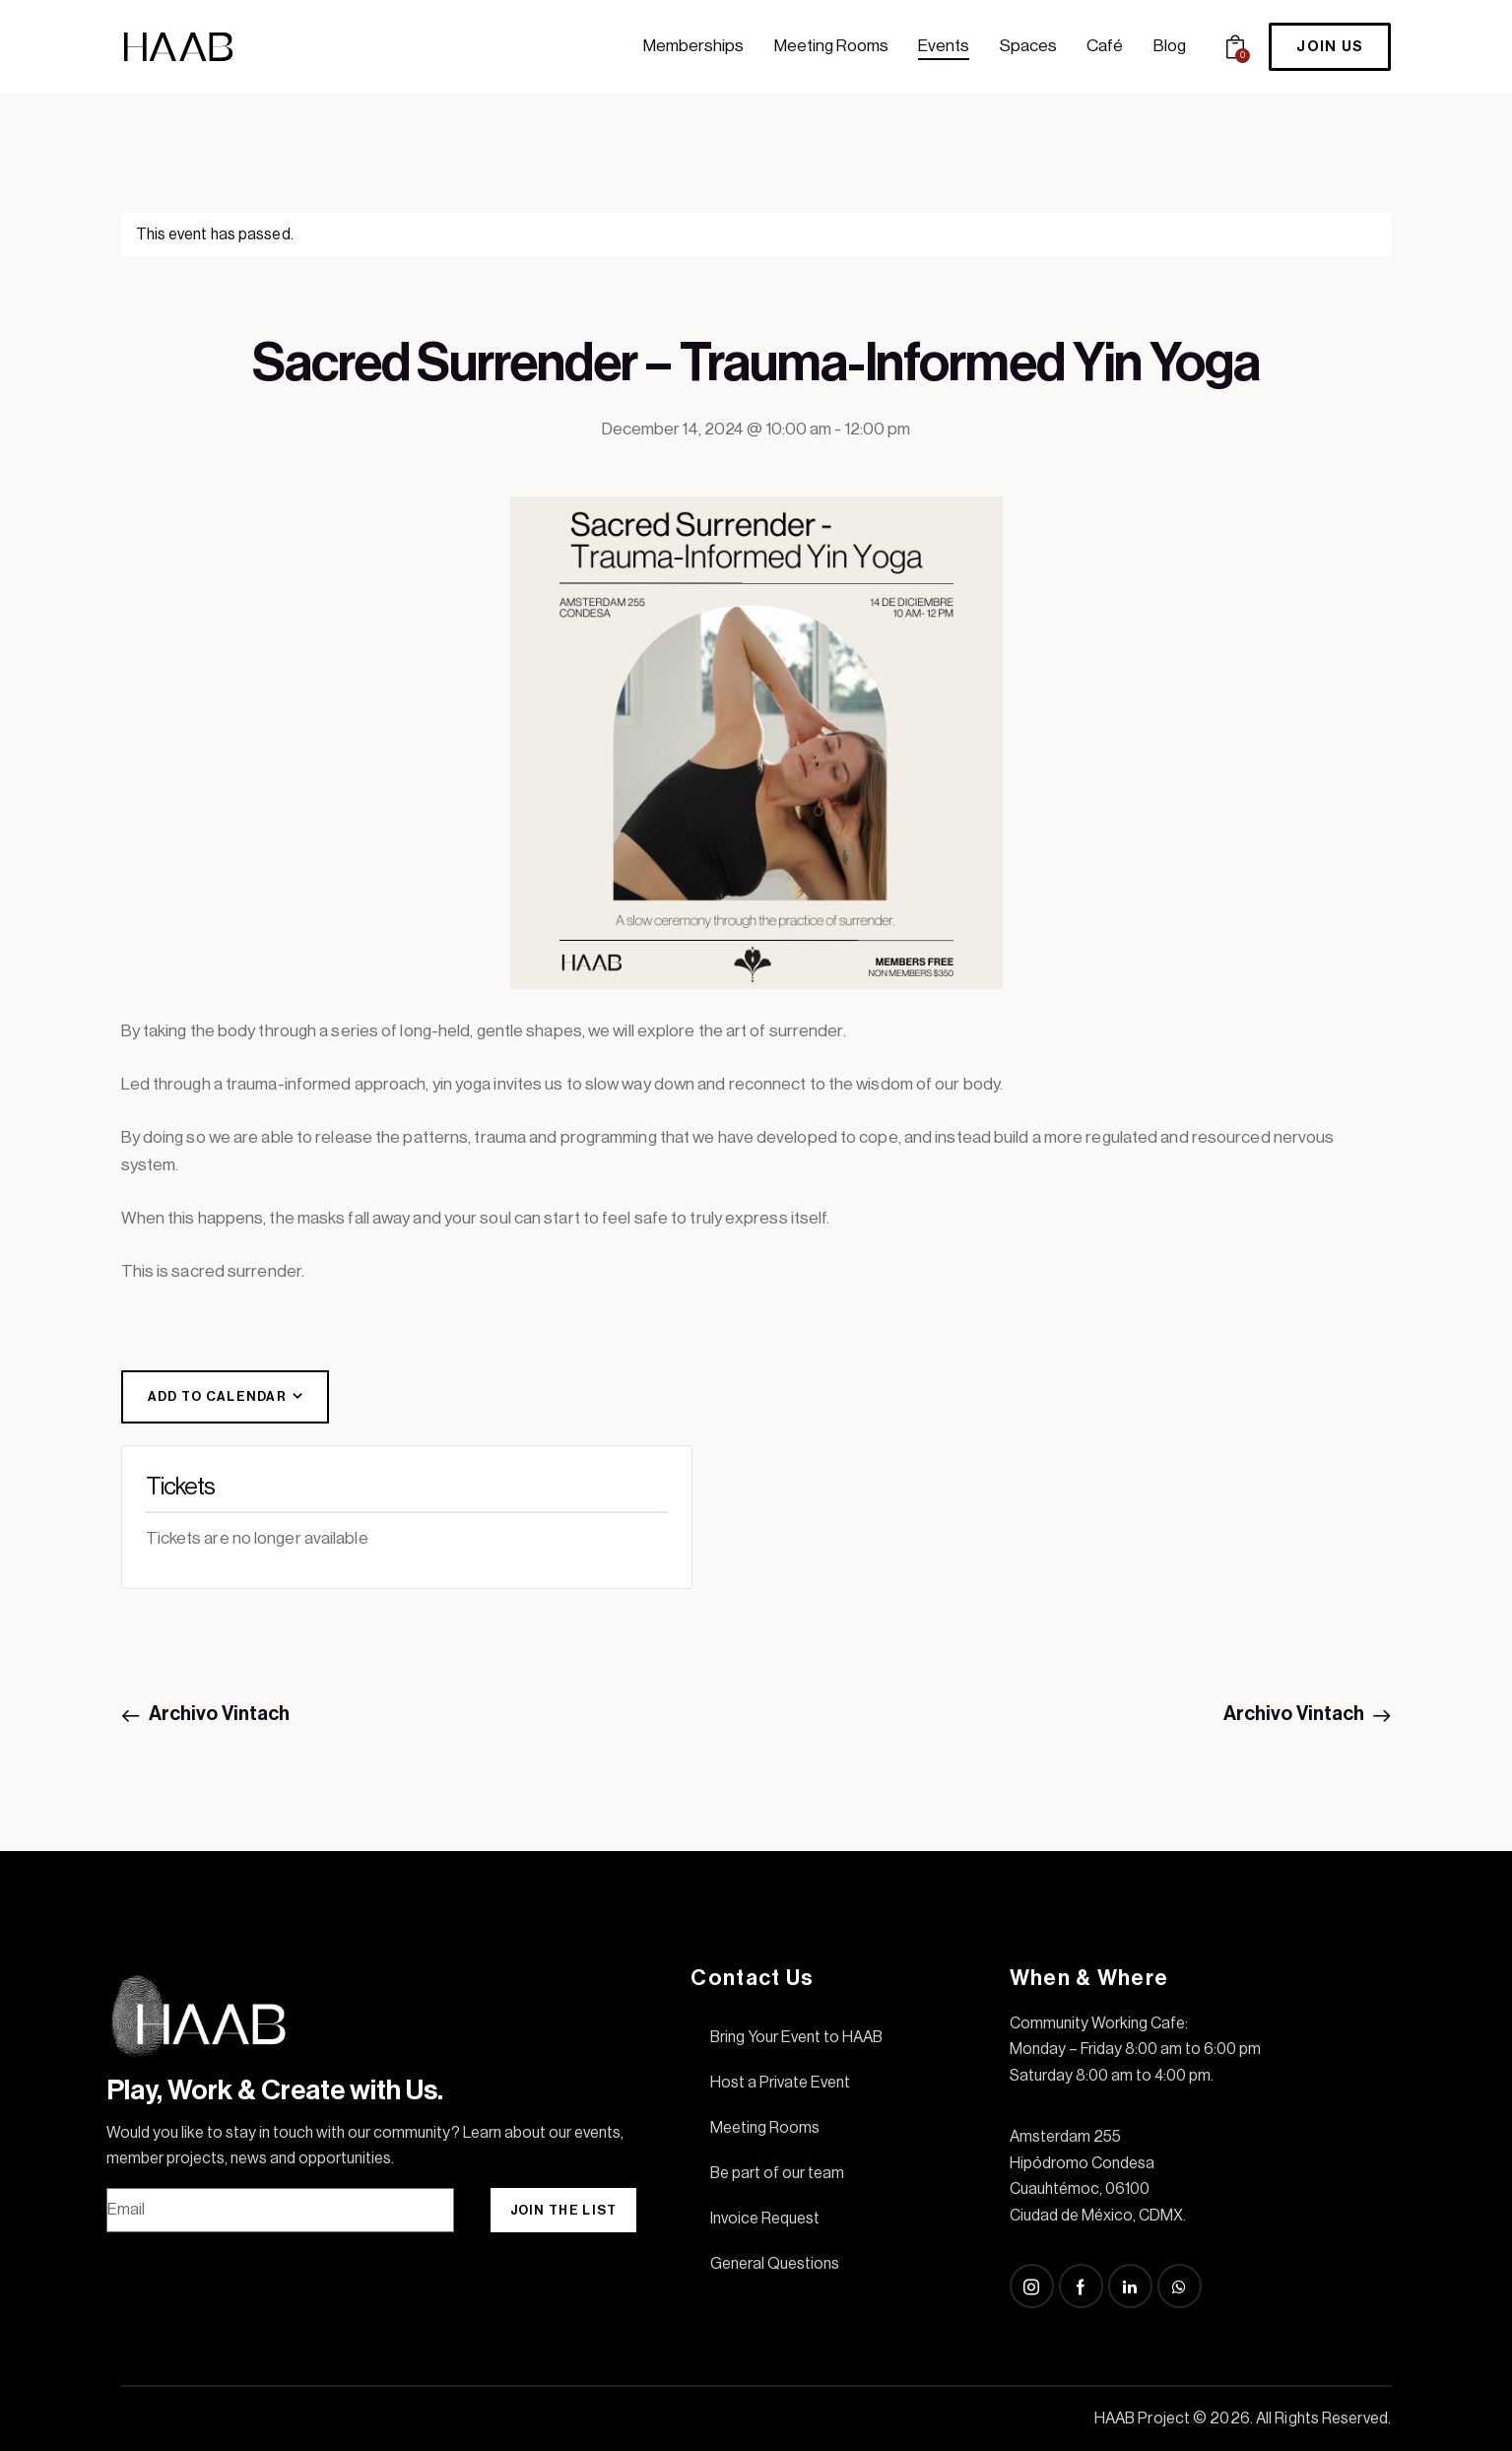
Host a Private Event (780, 2082)
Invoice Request (765, 2218)
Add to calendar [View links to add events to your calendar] (218, 1396)
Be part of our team (777, 2173)
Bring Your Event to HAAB (796, 2037)
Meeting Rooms (765, 2128)
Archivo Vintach (218, 1714)
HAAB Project (1142, 2418)
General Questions (774, 2264)
